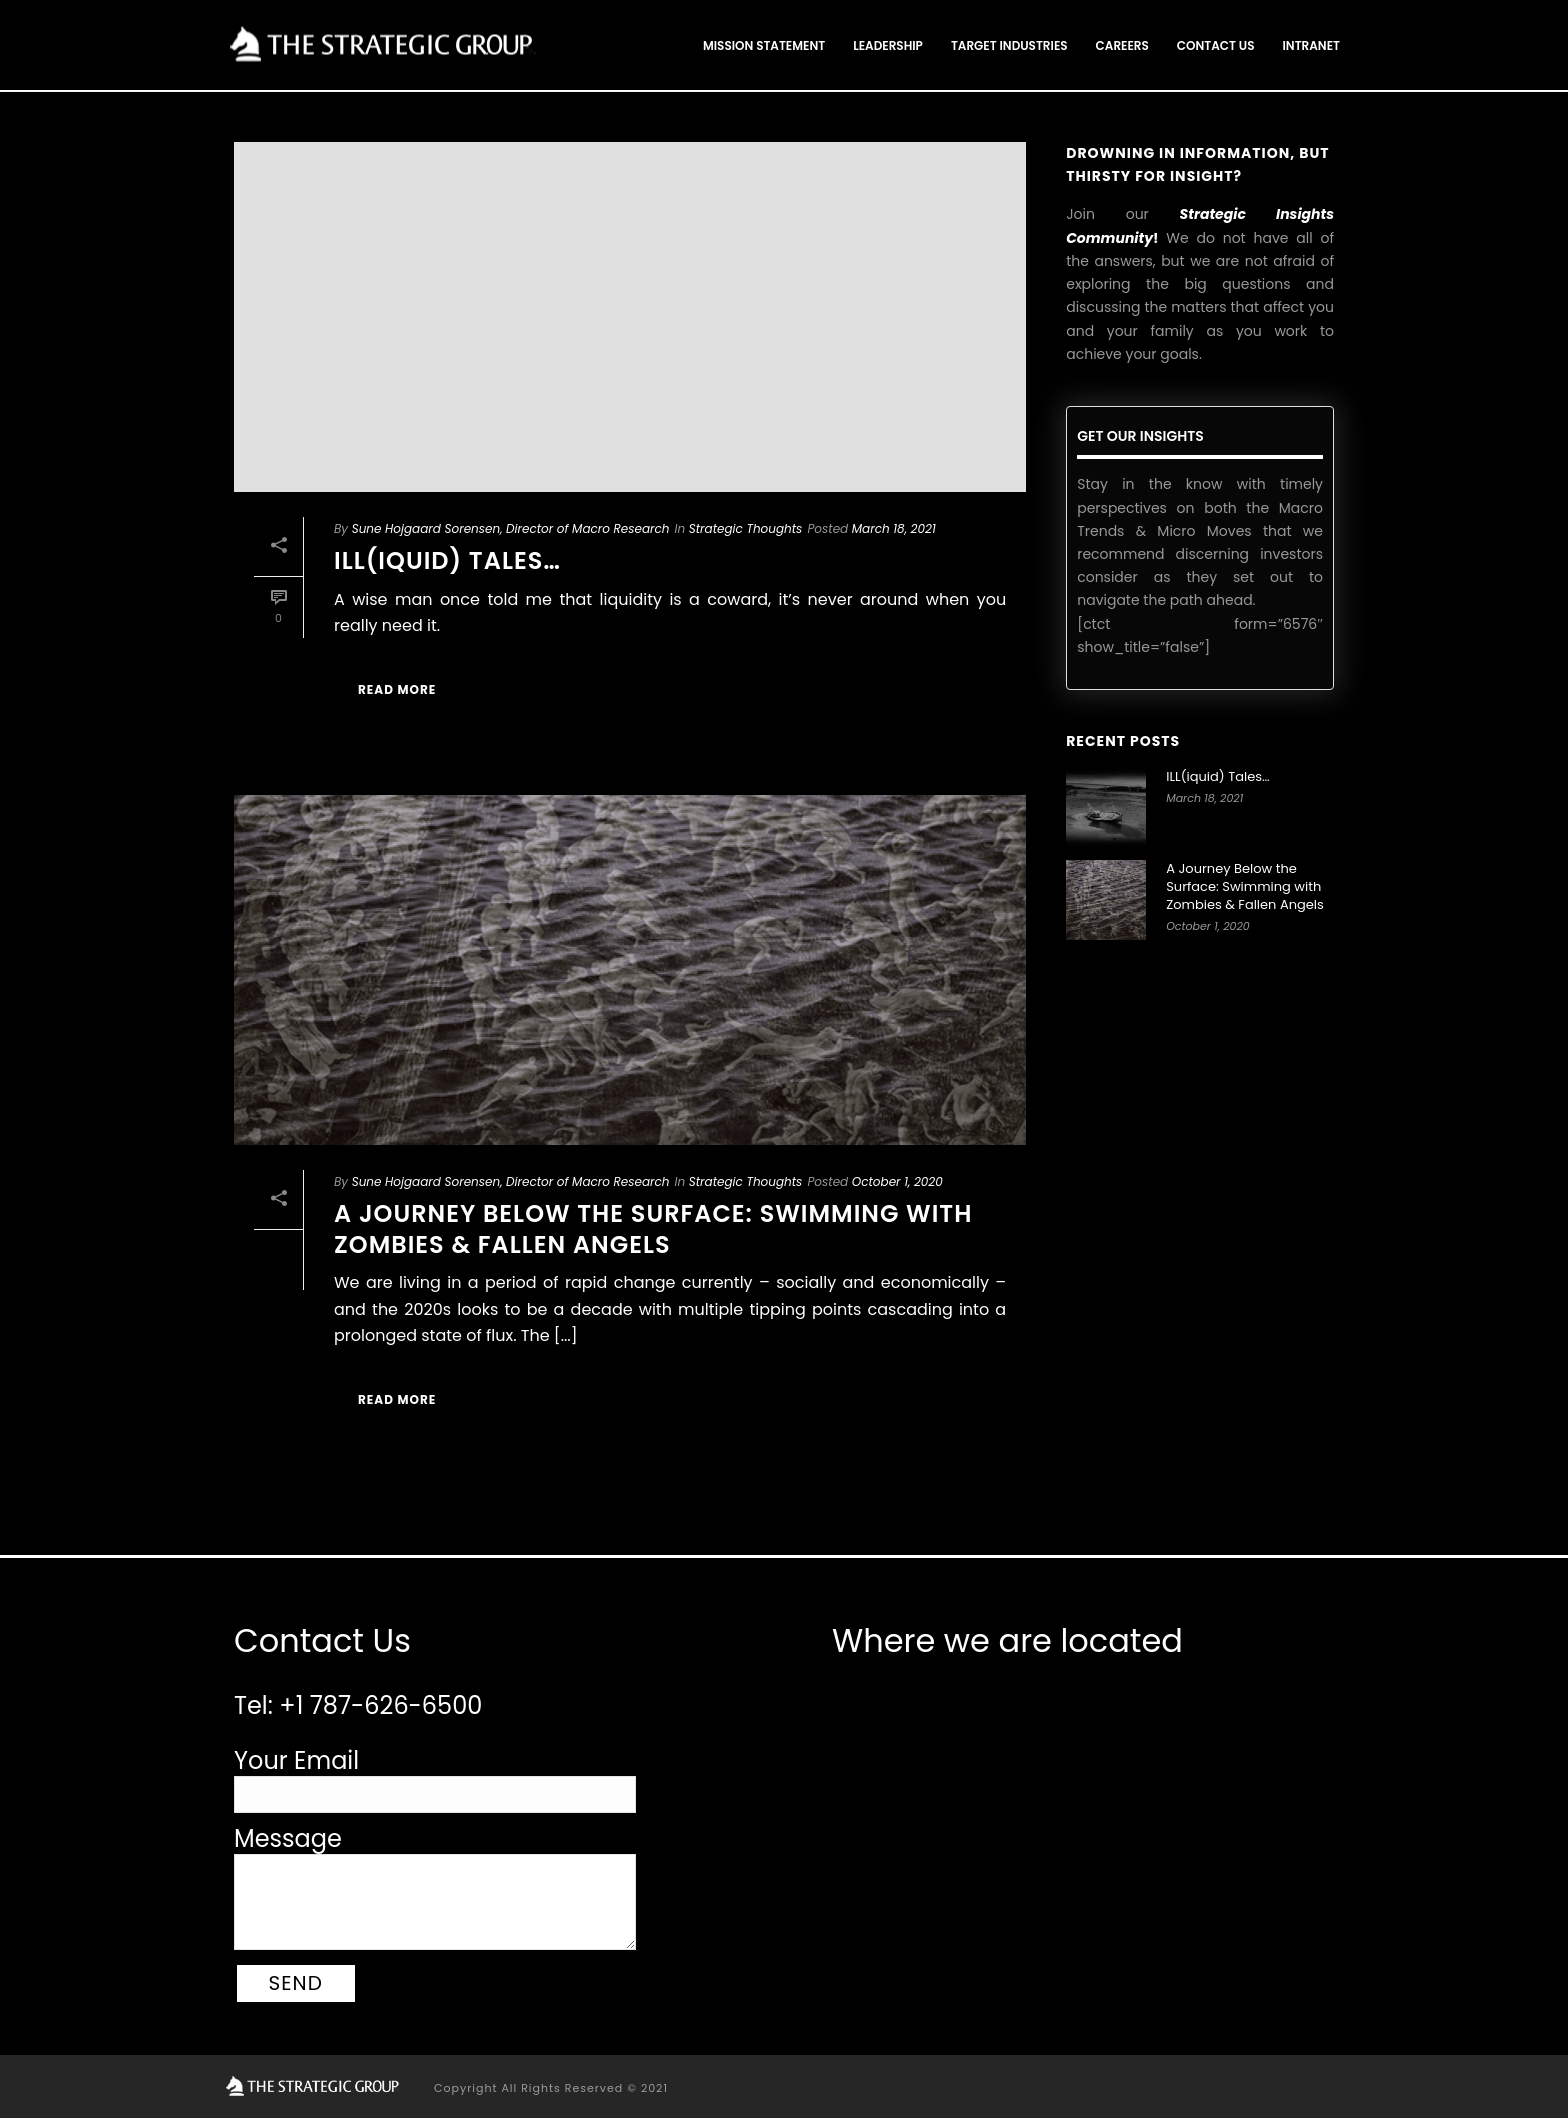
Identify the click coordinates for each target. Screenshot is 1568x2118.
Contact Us (1216, 45)
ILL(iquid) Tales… (447, 560)
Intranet (1312, 45)
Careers (1122, 45)
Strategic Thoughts (746, 528)
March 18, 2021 (894, 528)
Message (288, 1838)
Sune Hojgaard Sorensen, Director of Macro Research (511, 528)
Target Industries (1009, 45)
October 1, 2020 (897, 1181)
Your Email (296, 1760)
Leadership (888, 45)
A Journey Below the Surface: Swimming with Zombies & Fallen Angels (653, 1229)
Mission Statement (764, 45)
